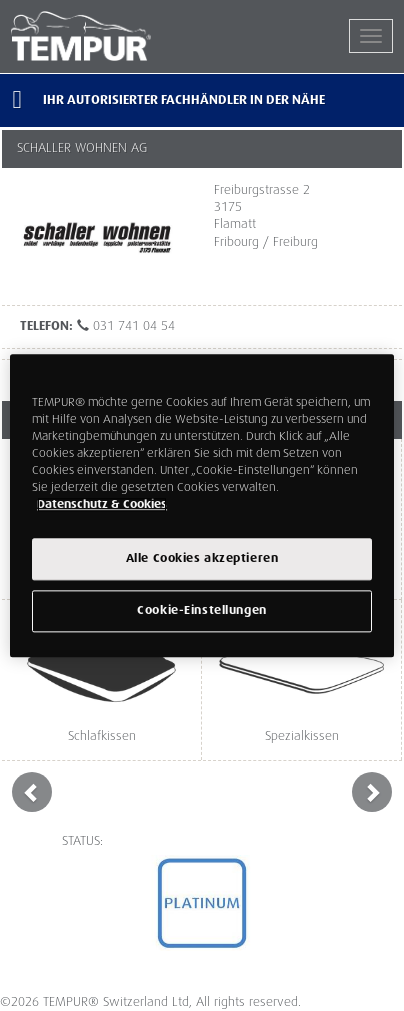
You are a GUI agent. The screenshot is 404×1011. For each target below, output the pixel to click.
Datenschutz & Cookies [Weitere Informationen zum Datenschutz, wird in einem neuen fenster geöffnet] (102, 504)
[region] (202, 505)
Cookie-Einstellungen (201, 610)
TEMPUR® (106, 36)
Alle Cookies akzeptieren (202, 558)
